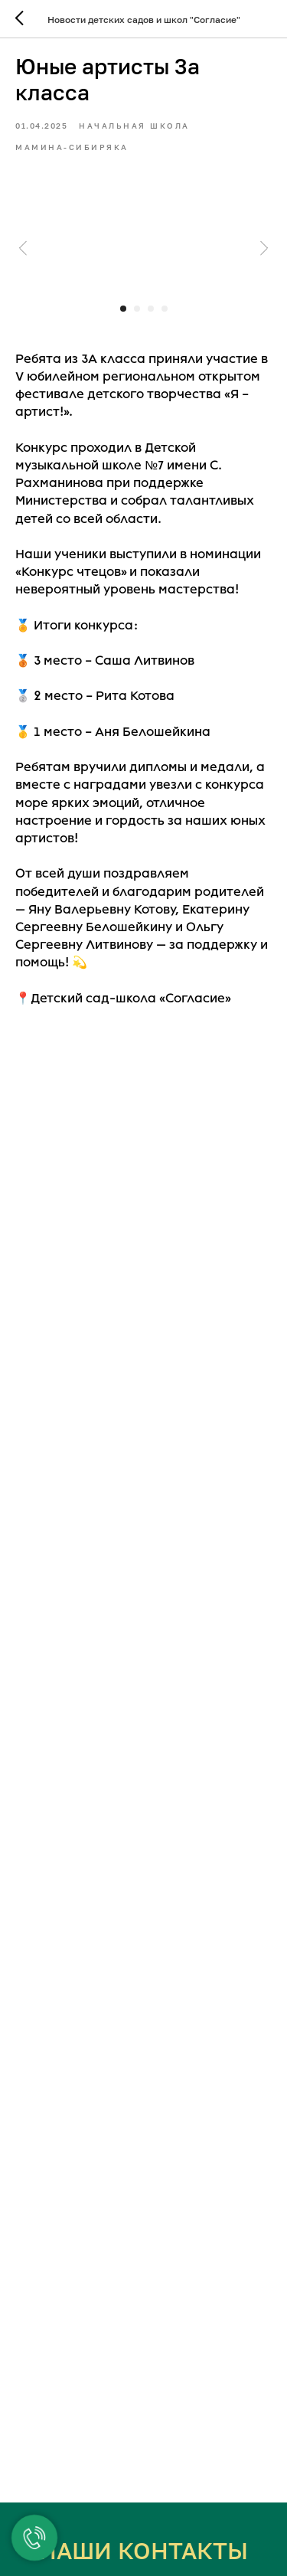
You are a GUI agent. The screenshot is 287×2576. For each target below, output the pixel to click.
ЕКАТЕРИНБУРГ (144, 2558)
